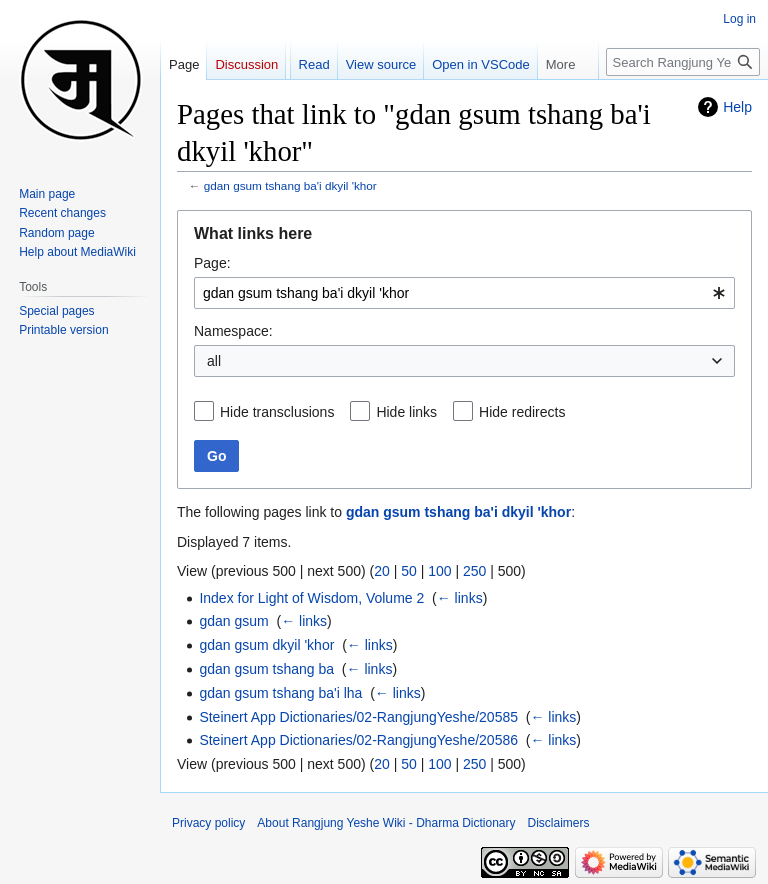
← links (460, 598)
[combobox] (464, 293)
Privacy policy (208, 823)
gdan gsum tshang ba (266, 669)
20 (382, 571)
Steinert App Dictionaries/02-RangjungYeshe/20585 (358, 717)
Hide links (406, 412)
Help (737, 107)
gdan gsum (233, 621)
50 (409, 571)
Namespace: (233, 331)
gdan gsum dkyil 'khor (266, 645)
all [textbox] (214, 361)
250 (474, 571)
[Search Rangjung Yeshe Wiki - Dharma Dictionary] (683, 62)
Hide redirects (522, 412)
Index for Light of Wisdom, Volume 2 (311, 598)
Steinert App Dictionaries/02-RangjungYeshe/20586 (358, 740)
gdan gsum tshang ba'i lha (280, 693)
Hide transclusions (277, 412)
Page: (212, 263)
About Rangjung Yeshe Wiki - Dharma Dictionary (386, 823)
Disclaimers (559, 823)
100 (439, 571)
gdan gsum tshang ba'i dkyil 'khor (290, 185)
